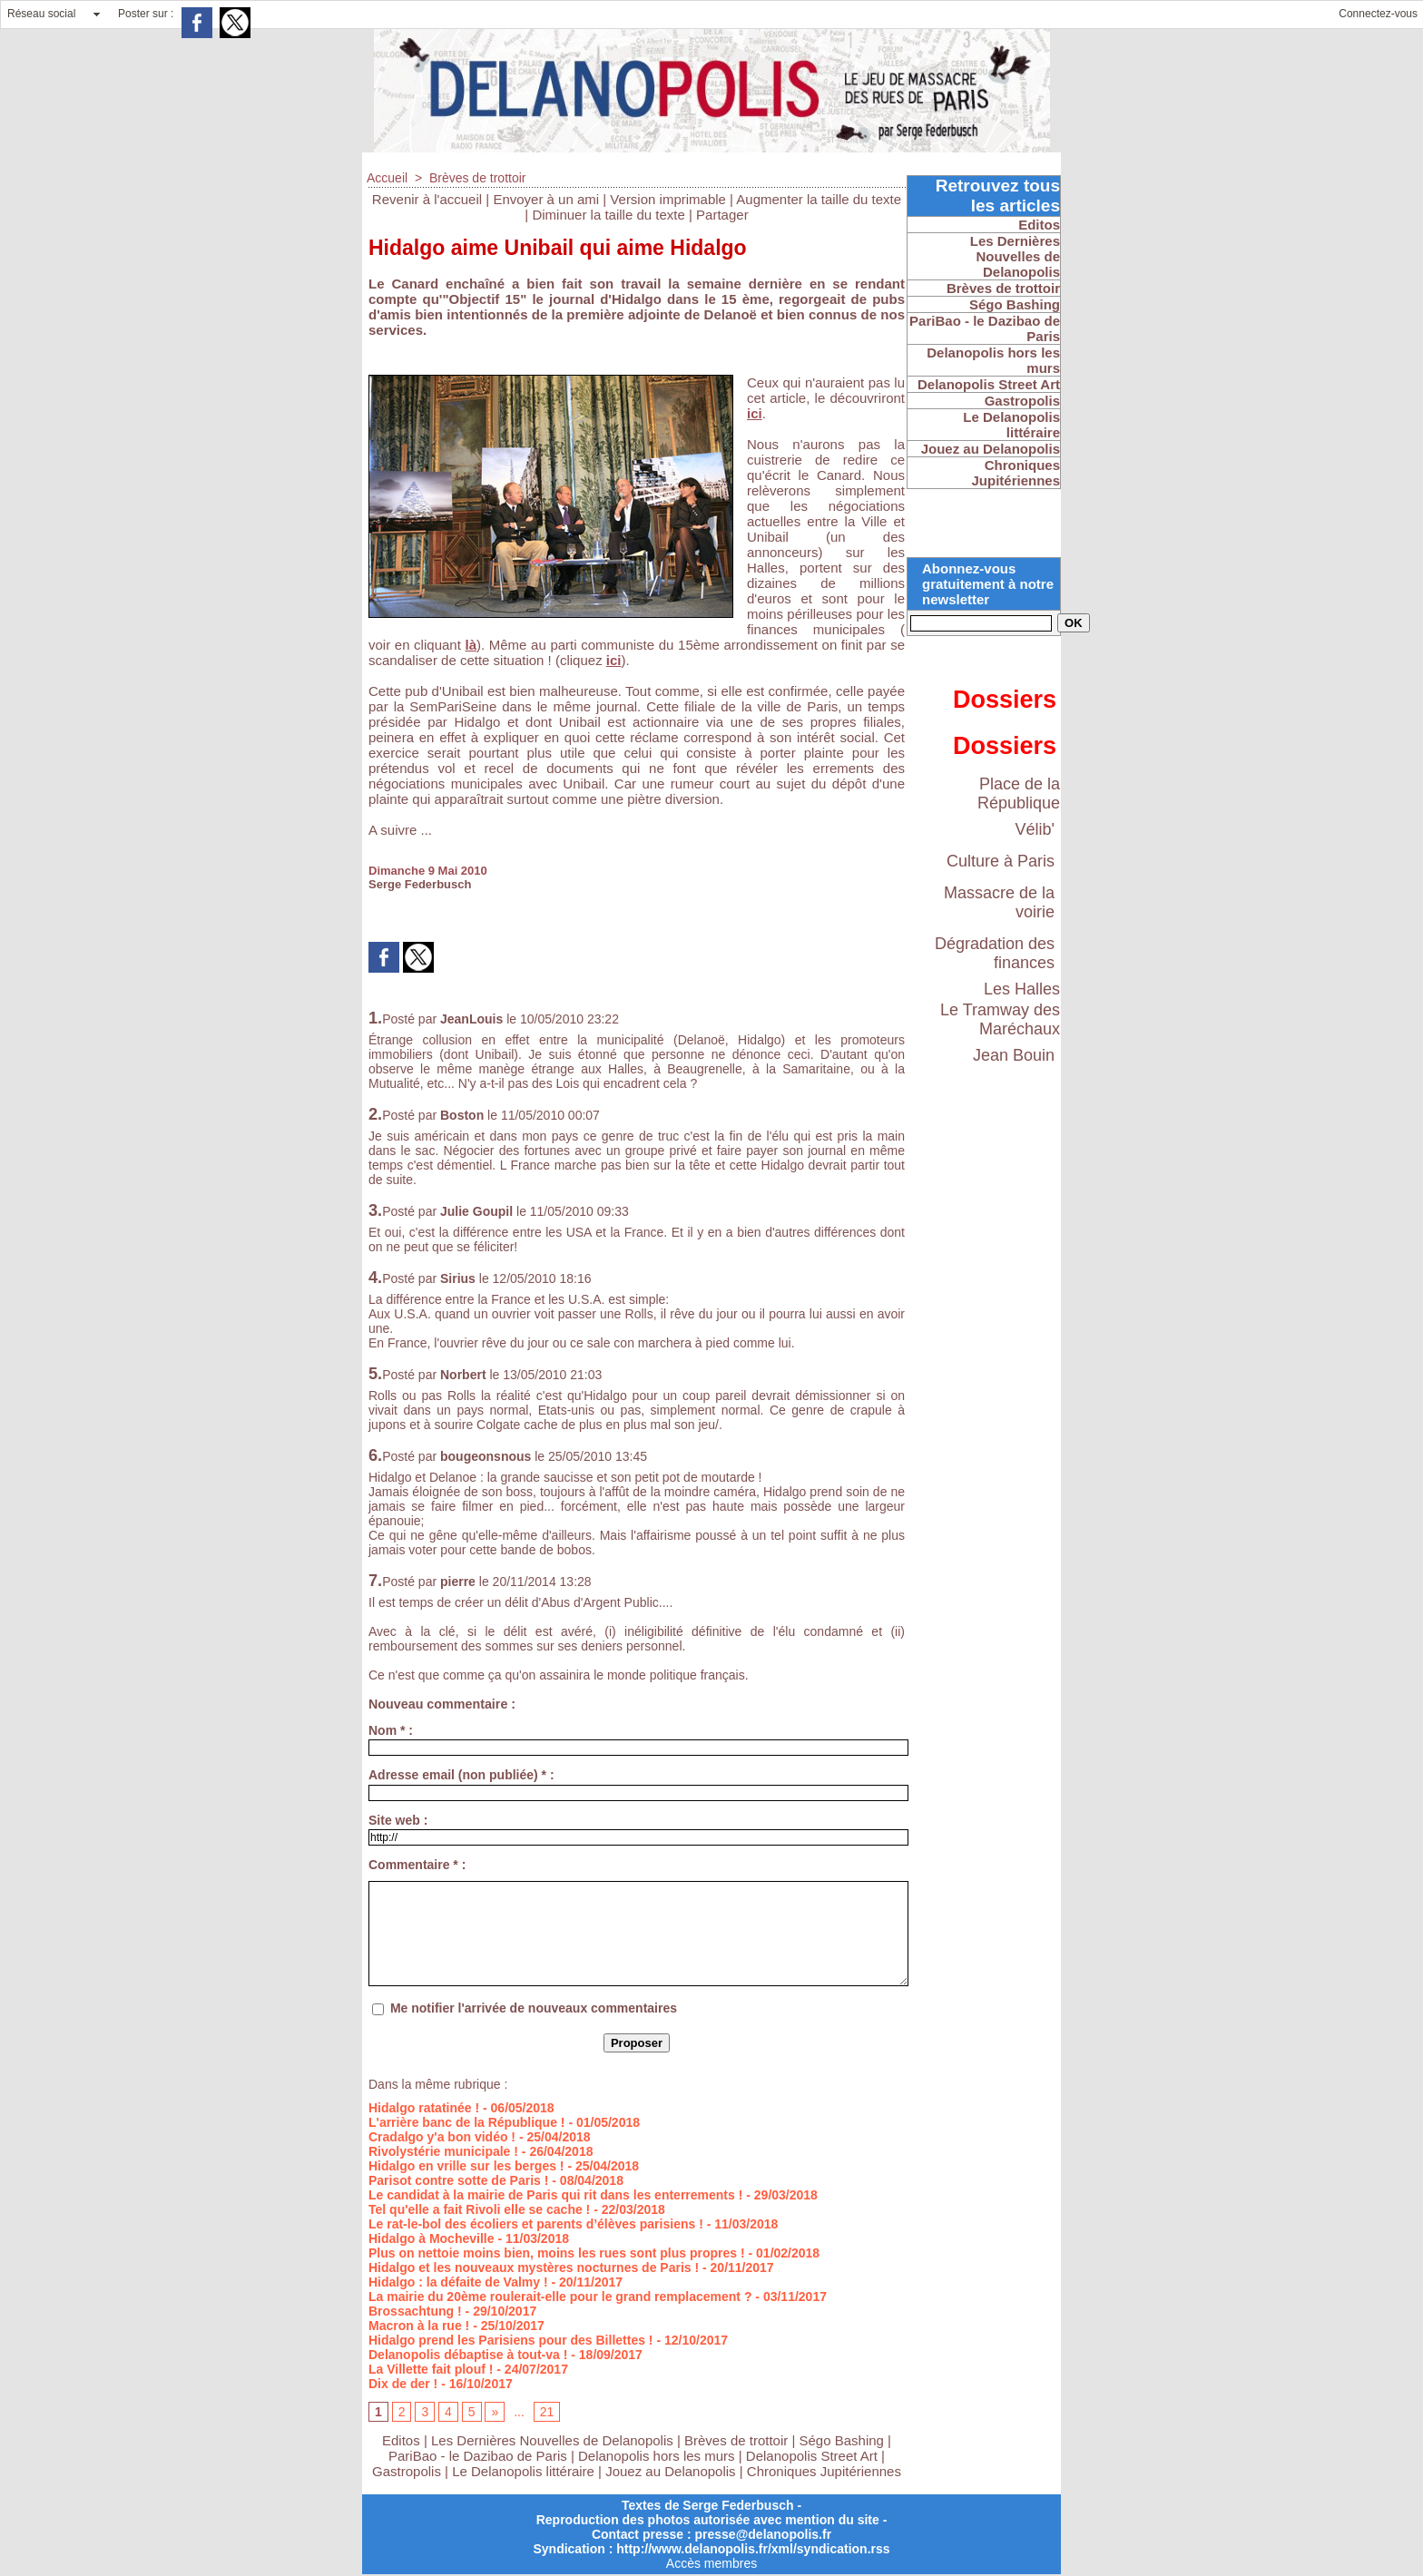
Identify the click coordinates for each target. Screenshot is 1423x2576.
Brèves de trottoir (477, 178)
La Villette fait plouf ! (430, 2369)
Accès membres (711, 2563)
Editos (401, 2440)
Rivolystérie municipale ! (443, 2151)
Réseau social (41, 13)
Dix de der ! (402, 2383)
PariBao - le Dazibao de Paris (477, 2455)
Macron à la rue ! (418, 2325)
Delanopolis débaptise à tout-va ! (467, 2354)
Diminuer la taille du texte (608, 214)
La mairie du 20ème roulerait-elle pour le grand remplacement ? (559, 2296)
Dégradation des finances (995, 953)
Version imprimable (668, 199)
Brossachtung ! (415, 2311)
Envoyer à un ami (546, 199)
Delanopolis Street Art (812, 2455)
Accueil (387, 178)
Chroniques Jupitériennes (824, 2471)
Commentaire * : (417, 1864)
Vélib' (1035, 829)
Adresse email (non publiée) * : (461, 1775)
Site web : (397, 1820)
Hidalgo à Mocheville (431, 2238)
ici (754, 413)
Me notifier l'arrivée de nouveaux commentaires (533, 2008)
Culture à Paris (1001, 861)
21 (547, 2412)
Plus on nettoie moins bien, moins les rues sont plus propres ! (556, 2253)
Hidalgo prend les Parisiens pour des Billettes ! (510, 2340)
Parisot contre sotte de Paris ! (458, 2180)
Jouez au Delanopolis (670, 2471)
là (470, 644)
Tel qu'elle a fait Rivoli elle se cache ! (479, 2209)
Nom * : (390, 1730)
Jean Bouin (1014, 1055)
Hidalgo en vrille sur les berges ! (466, 2166)
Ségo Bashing (844, 2440)
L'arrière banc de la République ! (466, 2122)
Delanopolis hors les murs (656, 2455)
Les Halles (1022, 989)
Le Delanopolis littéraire (523, 2471)
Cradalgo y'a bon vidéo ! (441, 2137)
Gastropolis (406, 2471)
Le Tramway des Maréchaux (1000, 1019)
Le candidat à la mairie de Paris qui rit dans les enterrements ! (555, 2195)
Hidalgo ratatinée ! (423, 2108)
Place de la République (1018, 793)
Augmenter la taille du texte (818, 199)
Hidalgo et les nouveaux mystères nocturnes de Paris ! (533, 2267)
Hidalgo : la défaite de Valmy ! (458, 2282)
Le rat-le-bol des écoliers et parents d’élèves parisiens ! (535, 2224)
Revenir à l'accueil (427, 199)
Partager (722, 214)
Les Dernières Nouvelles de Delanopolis (554, 2440)
